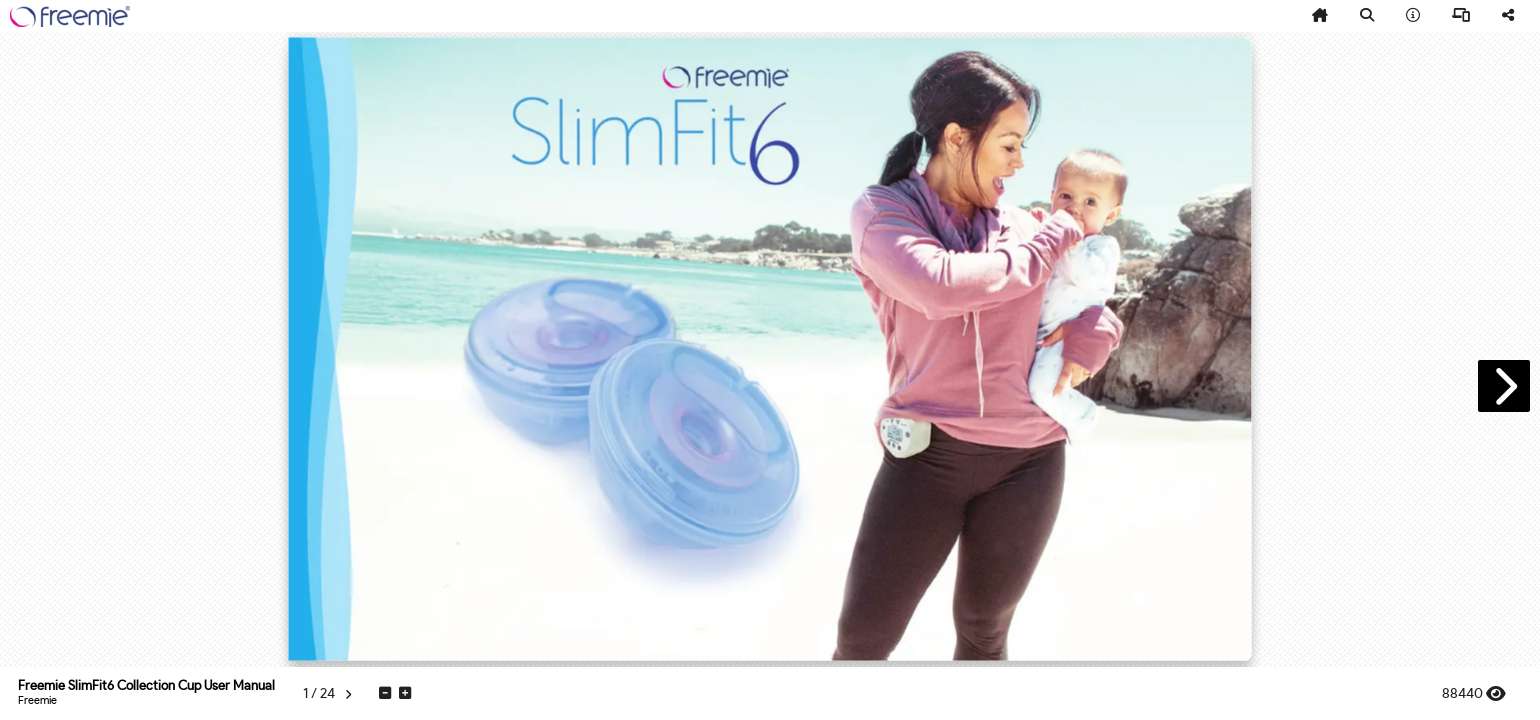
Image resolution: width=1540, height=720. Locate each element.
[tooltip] (1320, 16)
